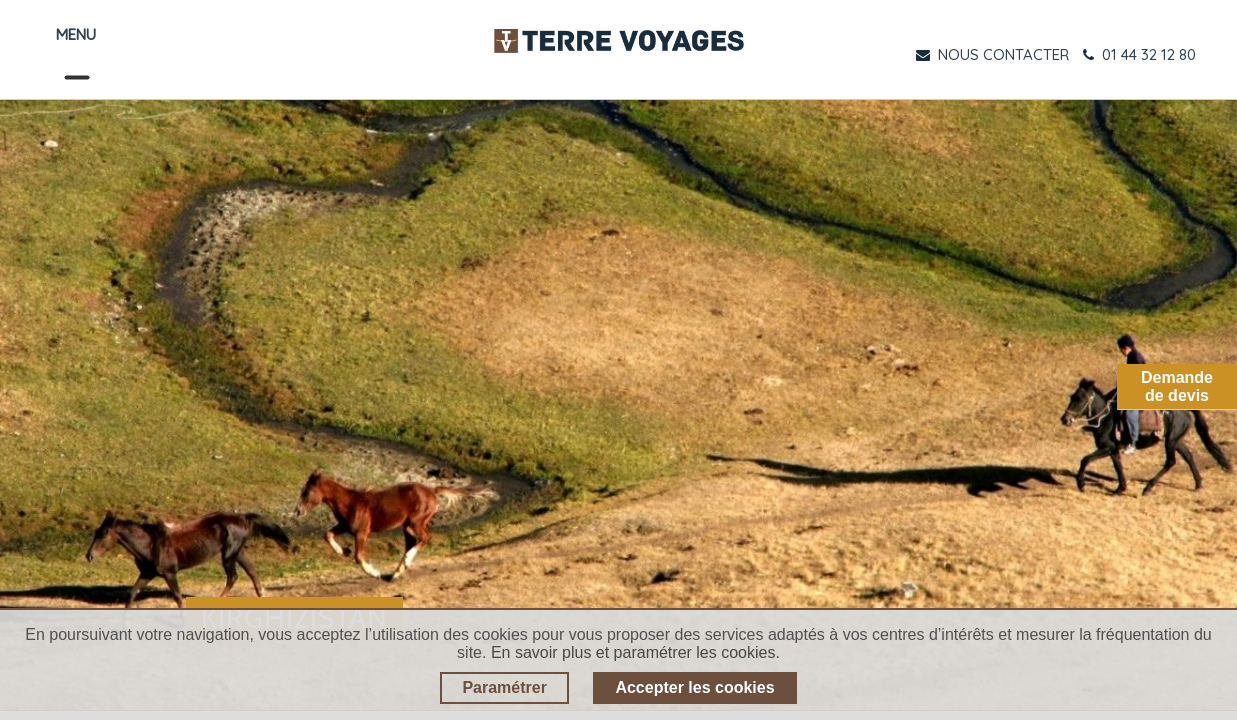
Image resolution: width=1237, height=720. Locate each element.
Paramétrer (504, 687)
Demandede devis (1177, 386)
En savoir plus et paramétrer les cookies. (635, 652)
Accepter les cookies (694, 687)
